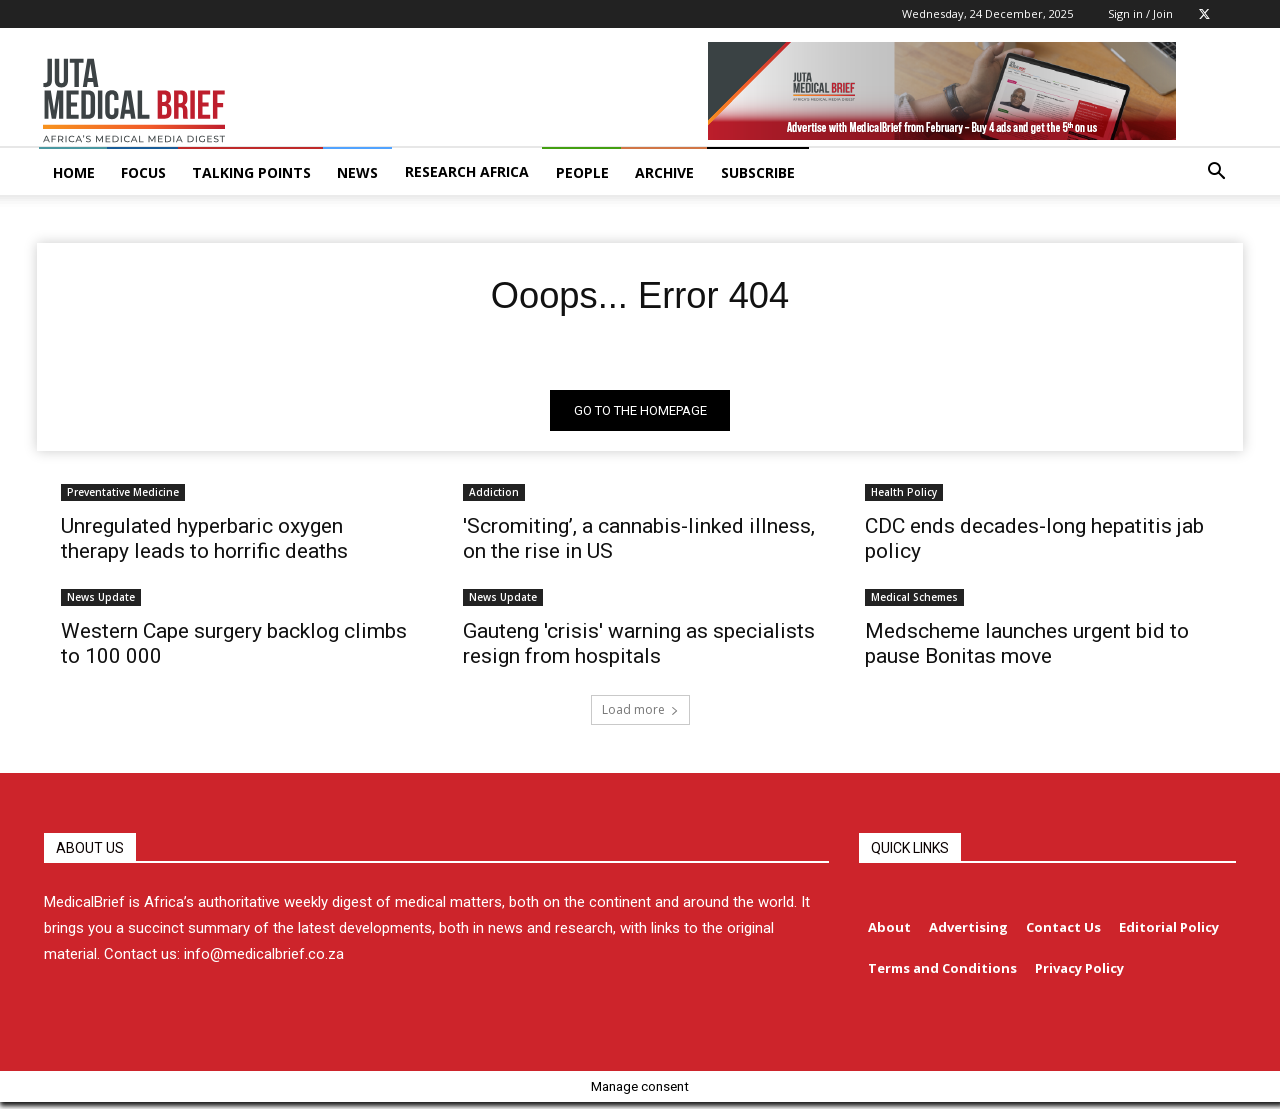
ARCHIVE (664, 172)
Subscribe (758, 172)
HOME (74, 172)
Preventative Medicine (123, 497)
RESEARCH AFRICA (467, 171)
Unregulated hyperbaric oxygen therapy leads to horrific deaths (204, 543)
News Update (101, 602)
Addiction (494, 497)
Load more (640, 714)
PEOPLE (582, 172)
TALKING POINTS (251, 172)
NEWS (357, 172)
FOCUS (143, 172)
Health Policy (904, 497)
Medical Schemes (914, 602)
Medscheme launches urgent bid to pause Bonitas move (1027, 648)
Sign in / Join (1140, 13)
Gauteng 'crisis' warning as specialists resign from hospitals (639, 648)
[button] (1216, 173)
